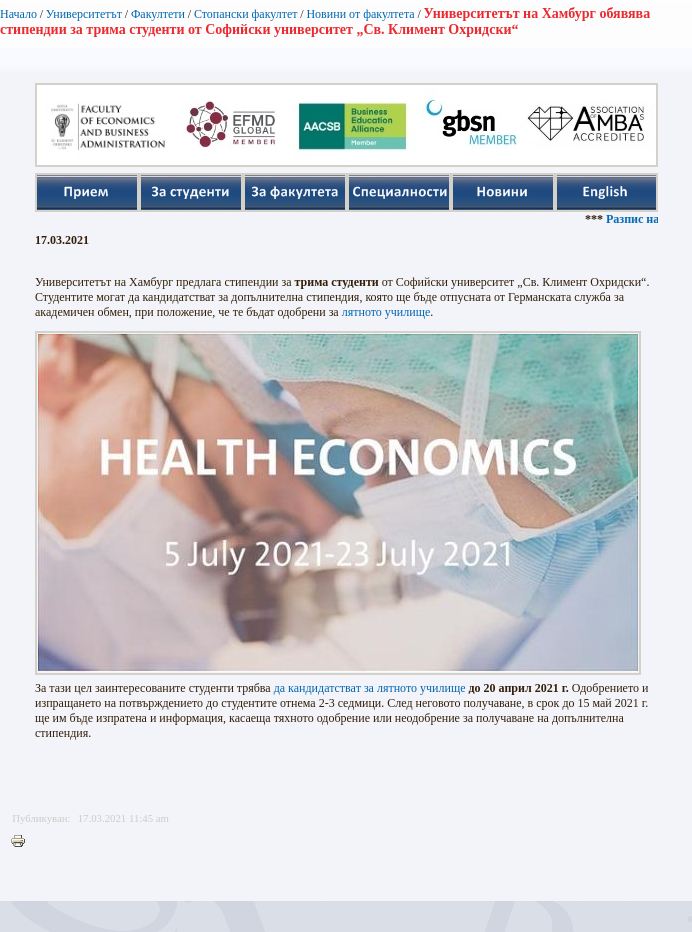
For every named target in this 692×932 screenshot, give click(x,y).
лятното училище (386, 312)
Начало (18, 14)
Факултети (158, 14)
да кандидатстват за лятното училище (370, 688)
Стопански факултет (246, 14)
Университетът (84, 14)
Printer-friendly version (23, 842)
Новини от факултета (360, 14)
